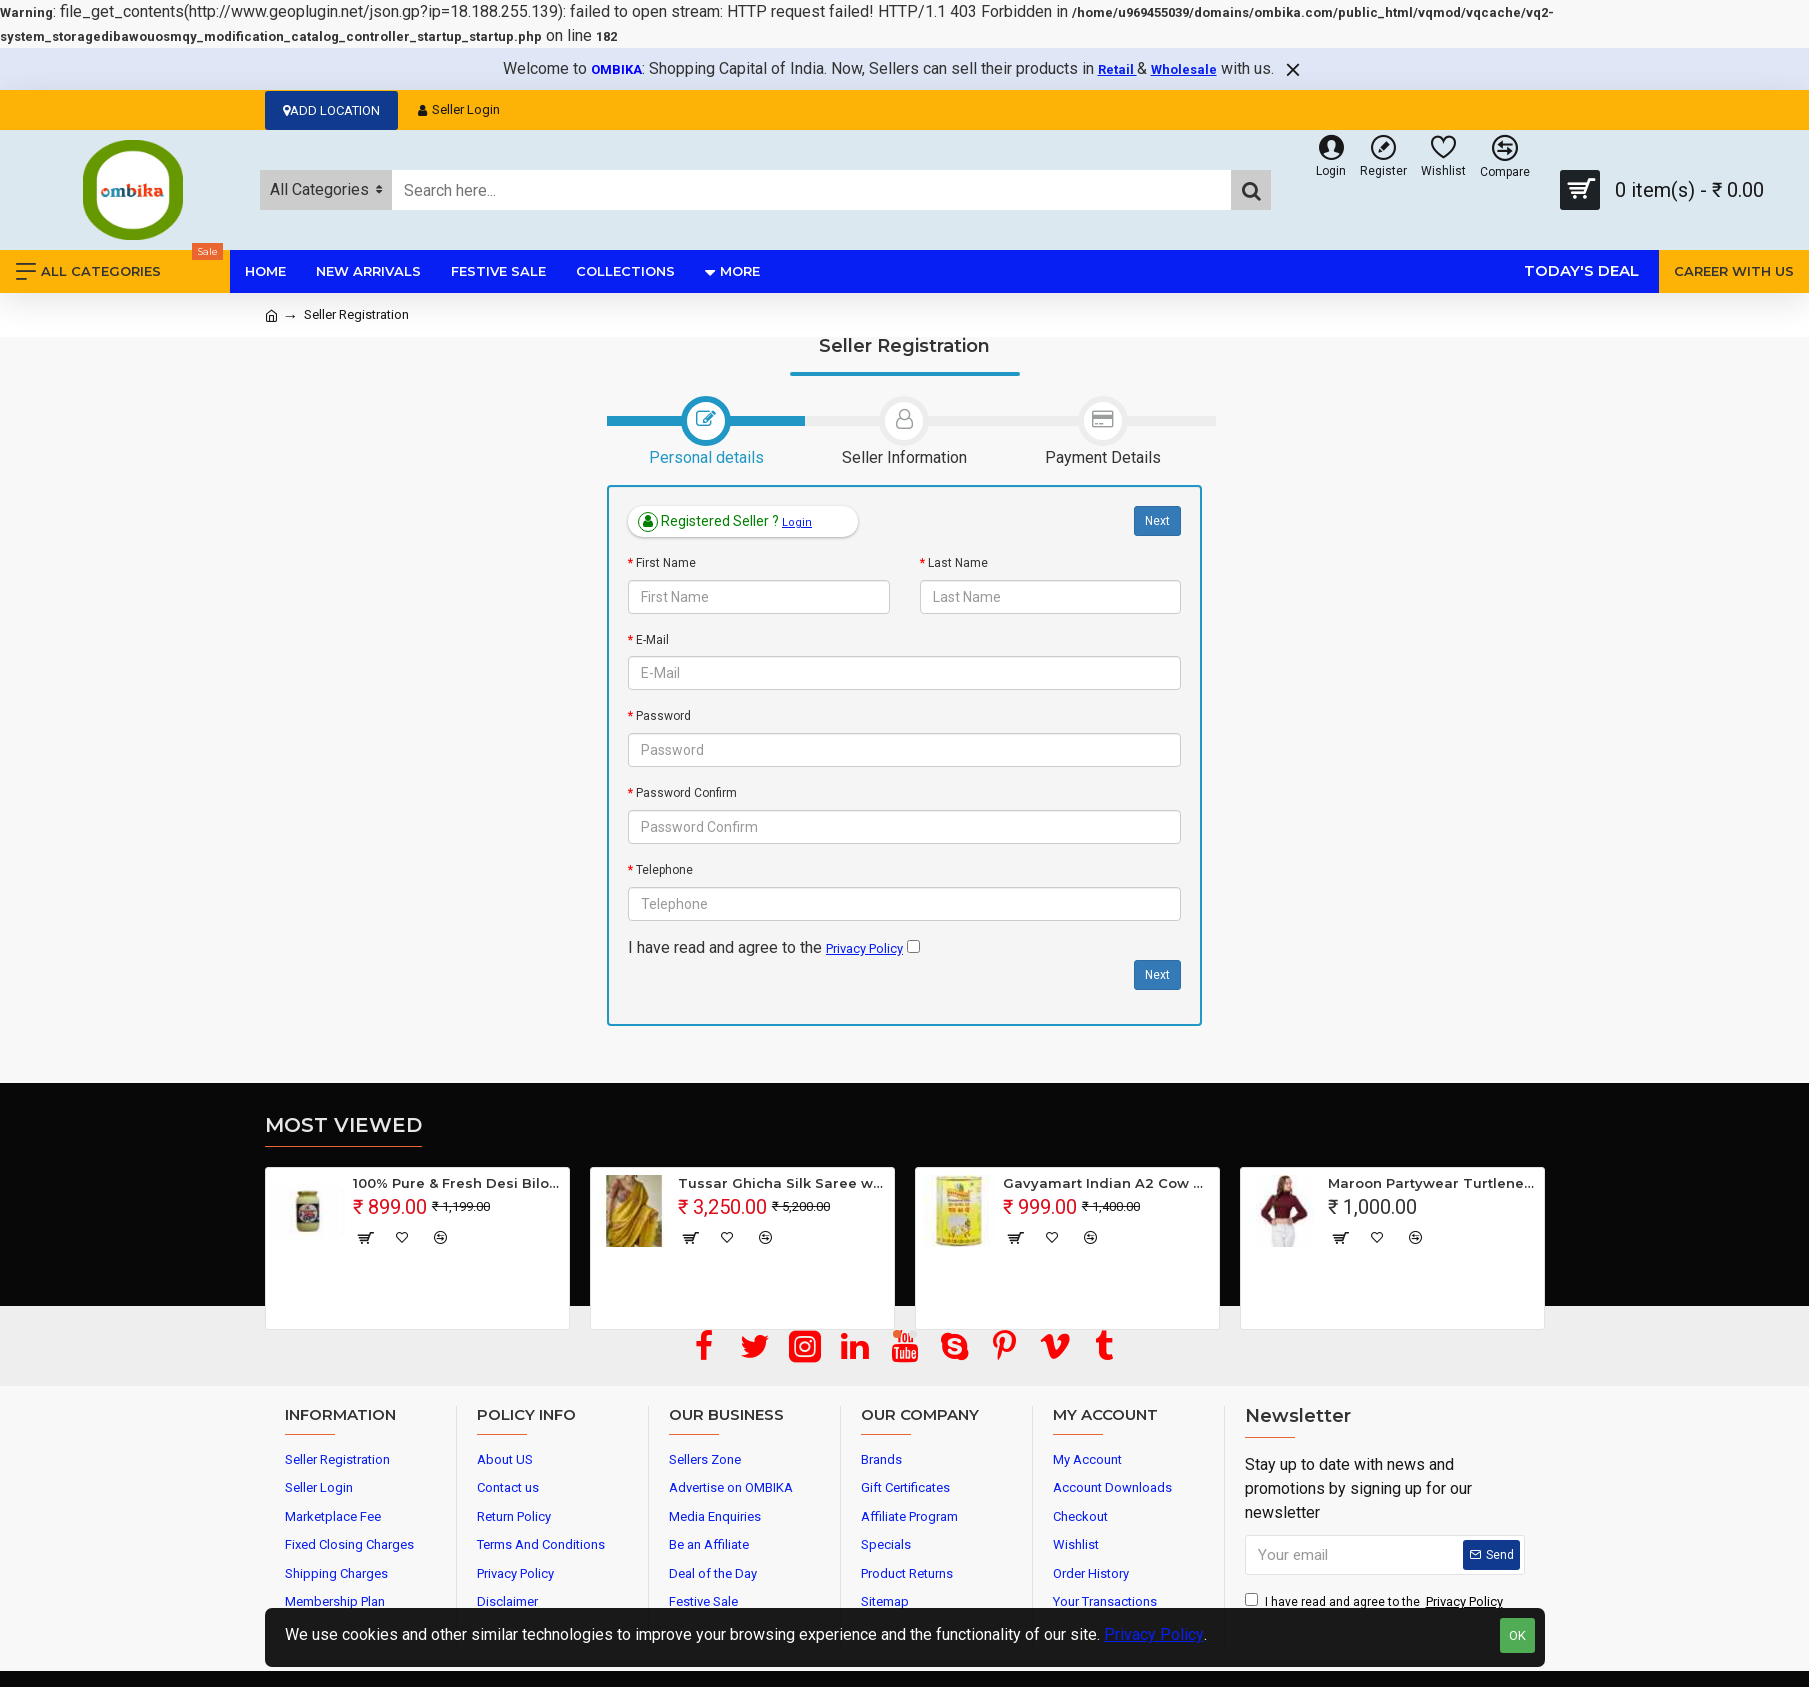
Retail (1117, 69)
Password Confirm (686, 793)
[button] (897, 1334)
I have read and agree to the (1375, 1602)
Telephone (664, 870)
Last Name (958, 563)
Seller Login (459, 109)
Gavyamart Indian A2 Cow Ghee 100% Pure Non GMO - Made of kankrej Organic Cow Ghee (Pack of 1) (1107, 1183)
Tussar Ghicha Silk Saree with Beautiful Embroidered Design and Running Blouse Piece (782, 1183)
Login (797, 522)
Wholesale (1184, 69)
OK (1517, 1635)
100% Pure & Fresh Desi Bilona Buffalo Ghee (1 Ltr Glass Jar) (457, 1183)
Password (663, 716)
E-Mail (652, 640)
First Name (666, 563)
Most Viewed (343, 1125)
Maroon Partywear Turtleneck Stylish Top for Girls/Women (1432, 1183)
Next (1157, 521)
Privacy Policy (1154, 1634)
